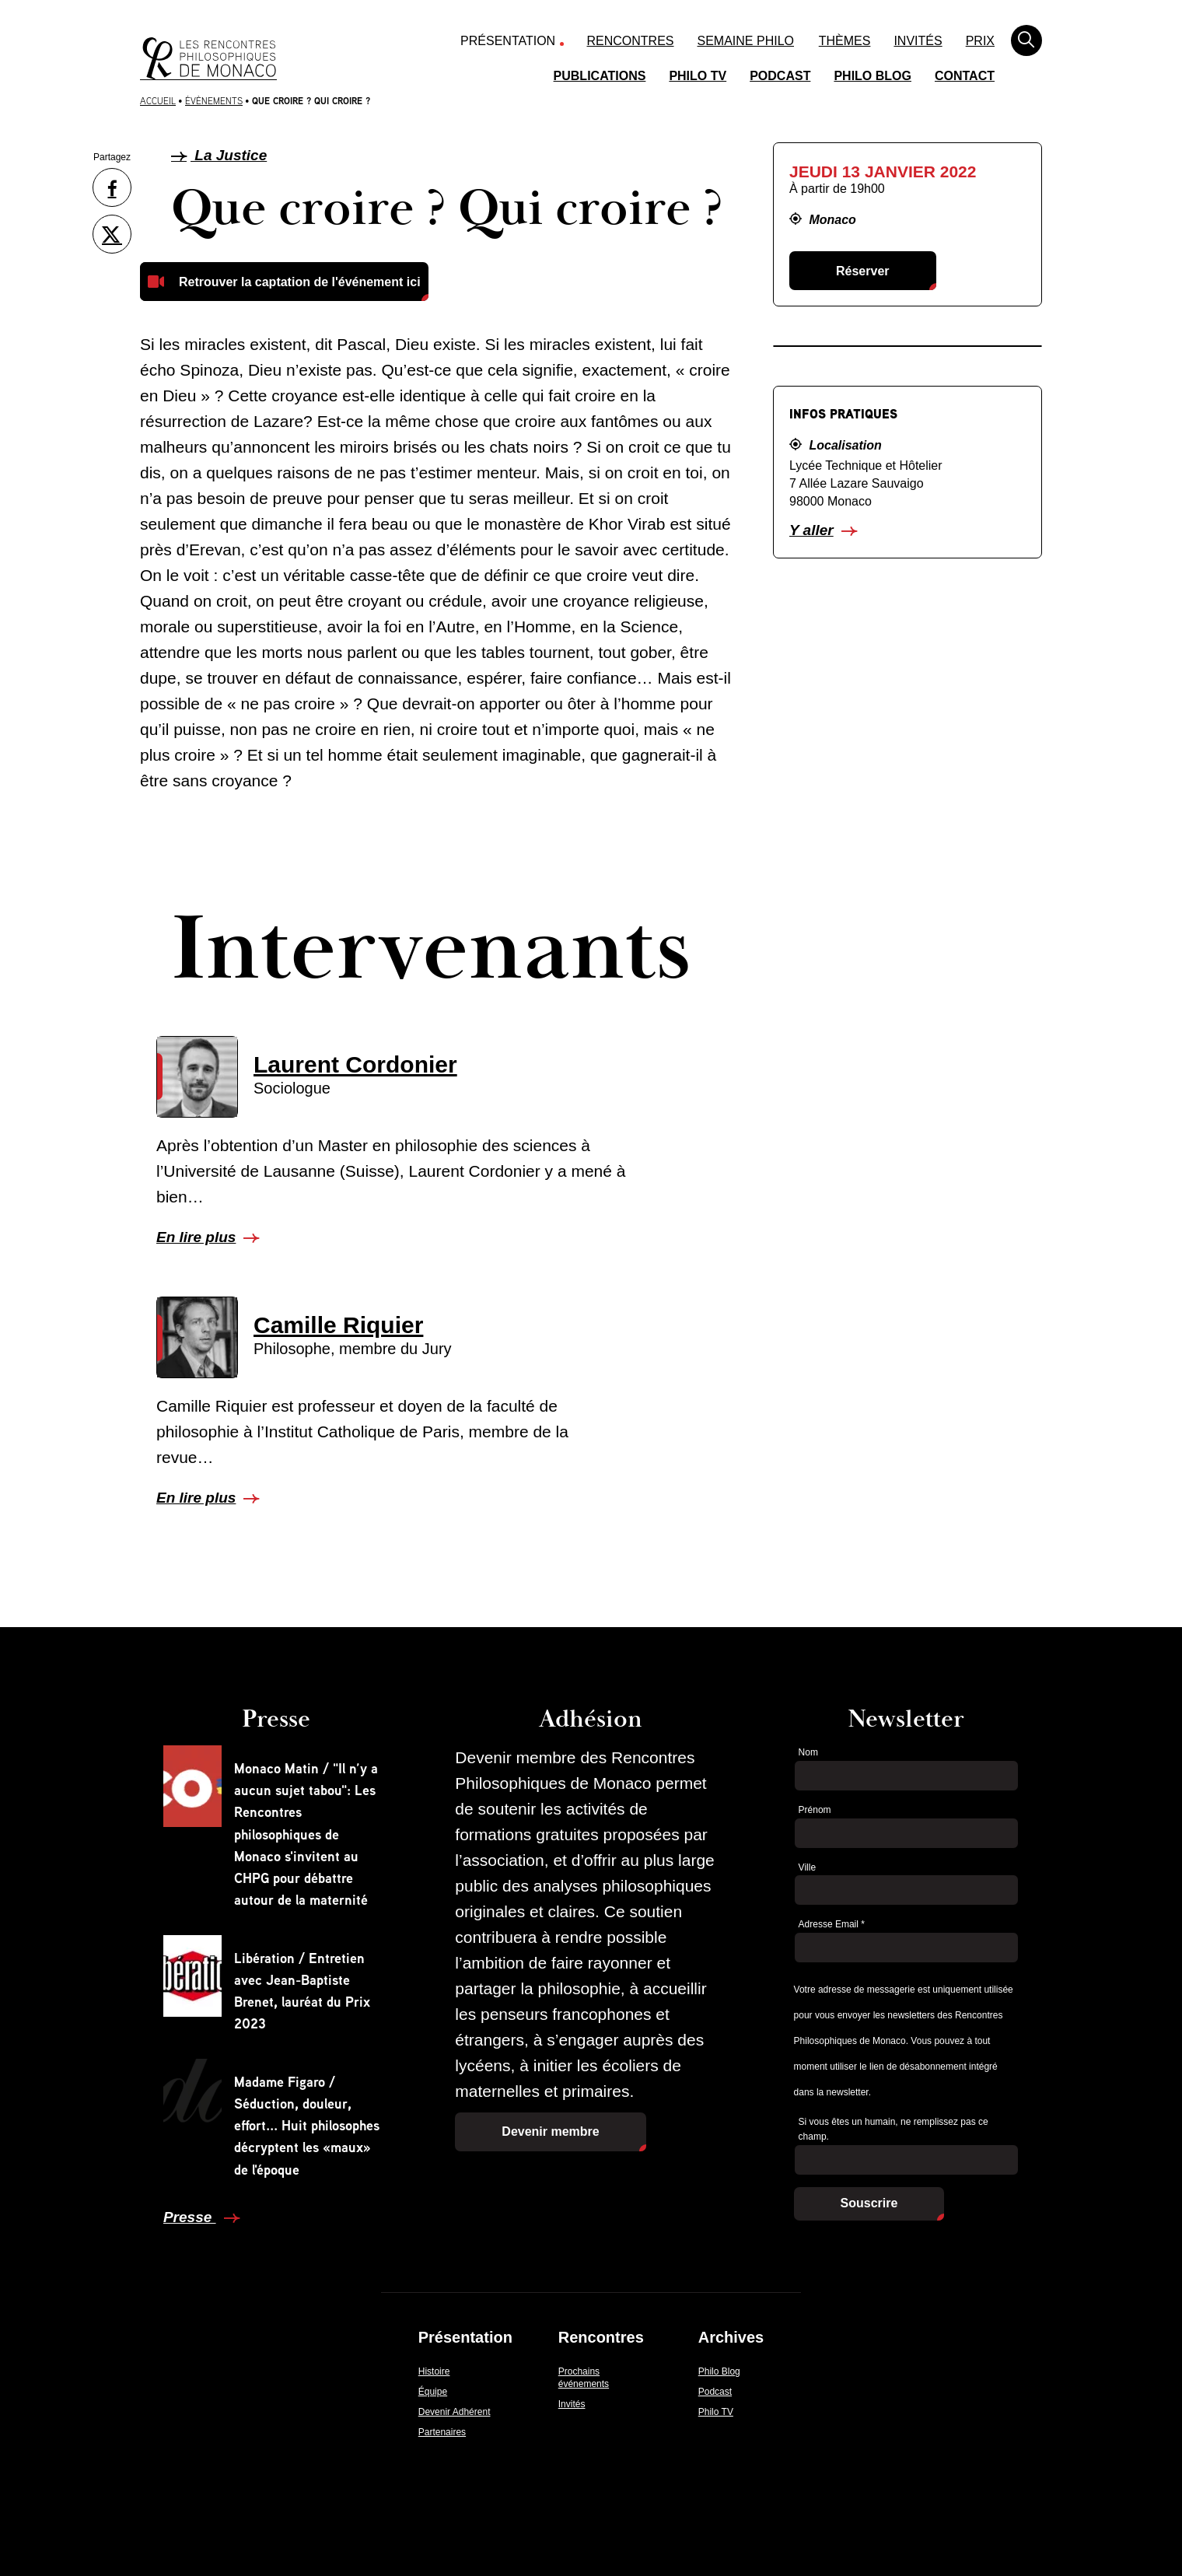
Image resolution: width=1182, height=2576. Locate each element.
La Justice (219, 155)
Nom (808, 1752)
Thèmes (845, 40)
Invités (917, 40)
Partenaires (442, 2432)
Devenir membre (550, 2131)
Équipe (432, 2391)
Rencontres (630, 40)
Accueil (158, 101)
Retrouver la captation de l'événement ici (300, 282)
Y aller (811, 530)
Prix (980, 40)
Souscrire (869, 2203)
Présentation (507, 40)
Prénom (815, 1809)
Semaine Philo (746, 40)
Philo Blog (872, 75)
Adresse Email (832, 1924)
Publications (600, 75)
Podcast (780, 75)
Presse (189, 2217)
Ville (807, 1867)
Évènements (214, 101)
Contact (965, 75)
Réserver (863, 271)
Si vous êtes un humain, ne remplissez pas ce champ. (893, 2129)
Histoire (434, 2371)
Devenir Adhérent (454, 2411)
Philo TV (697, 75)
